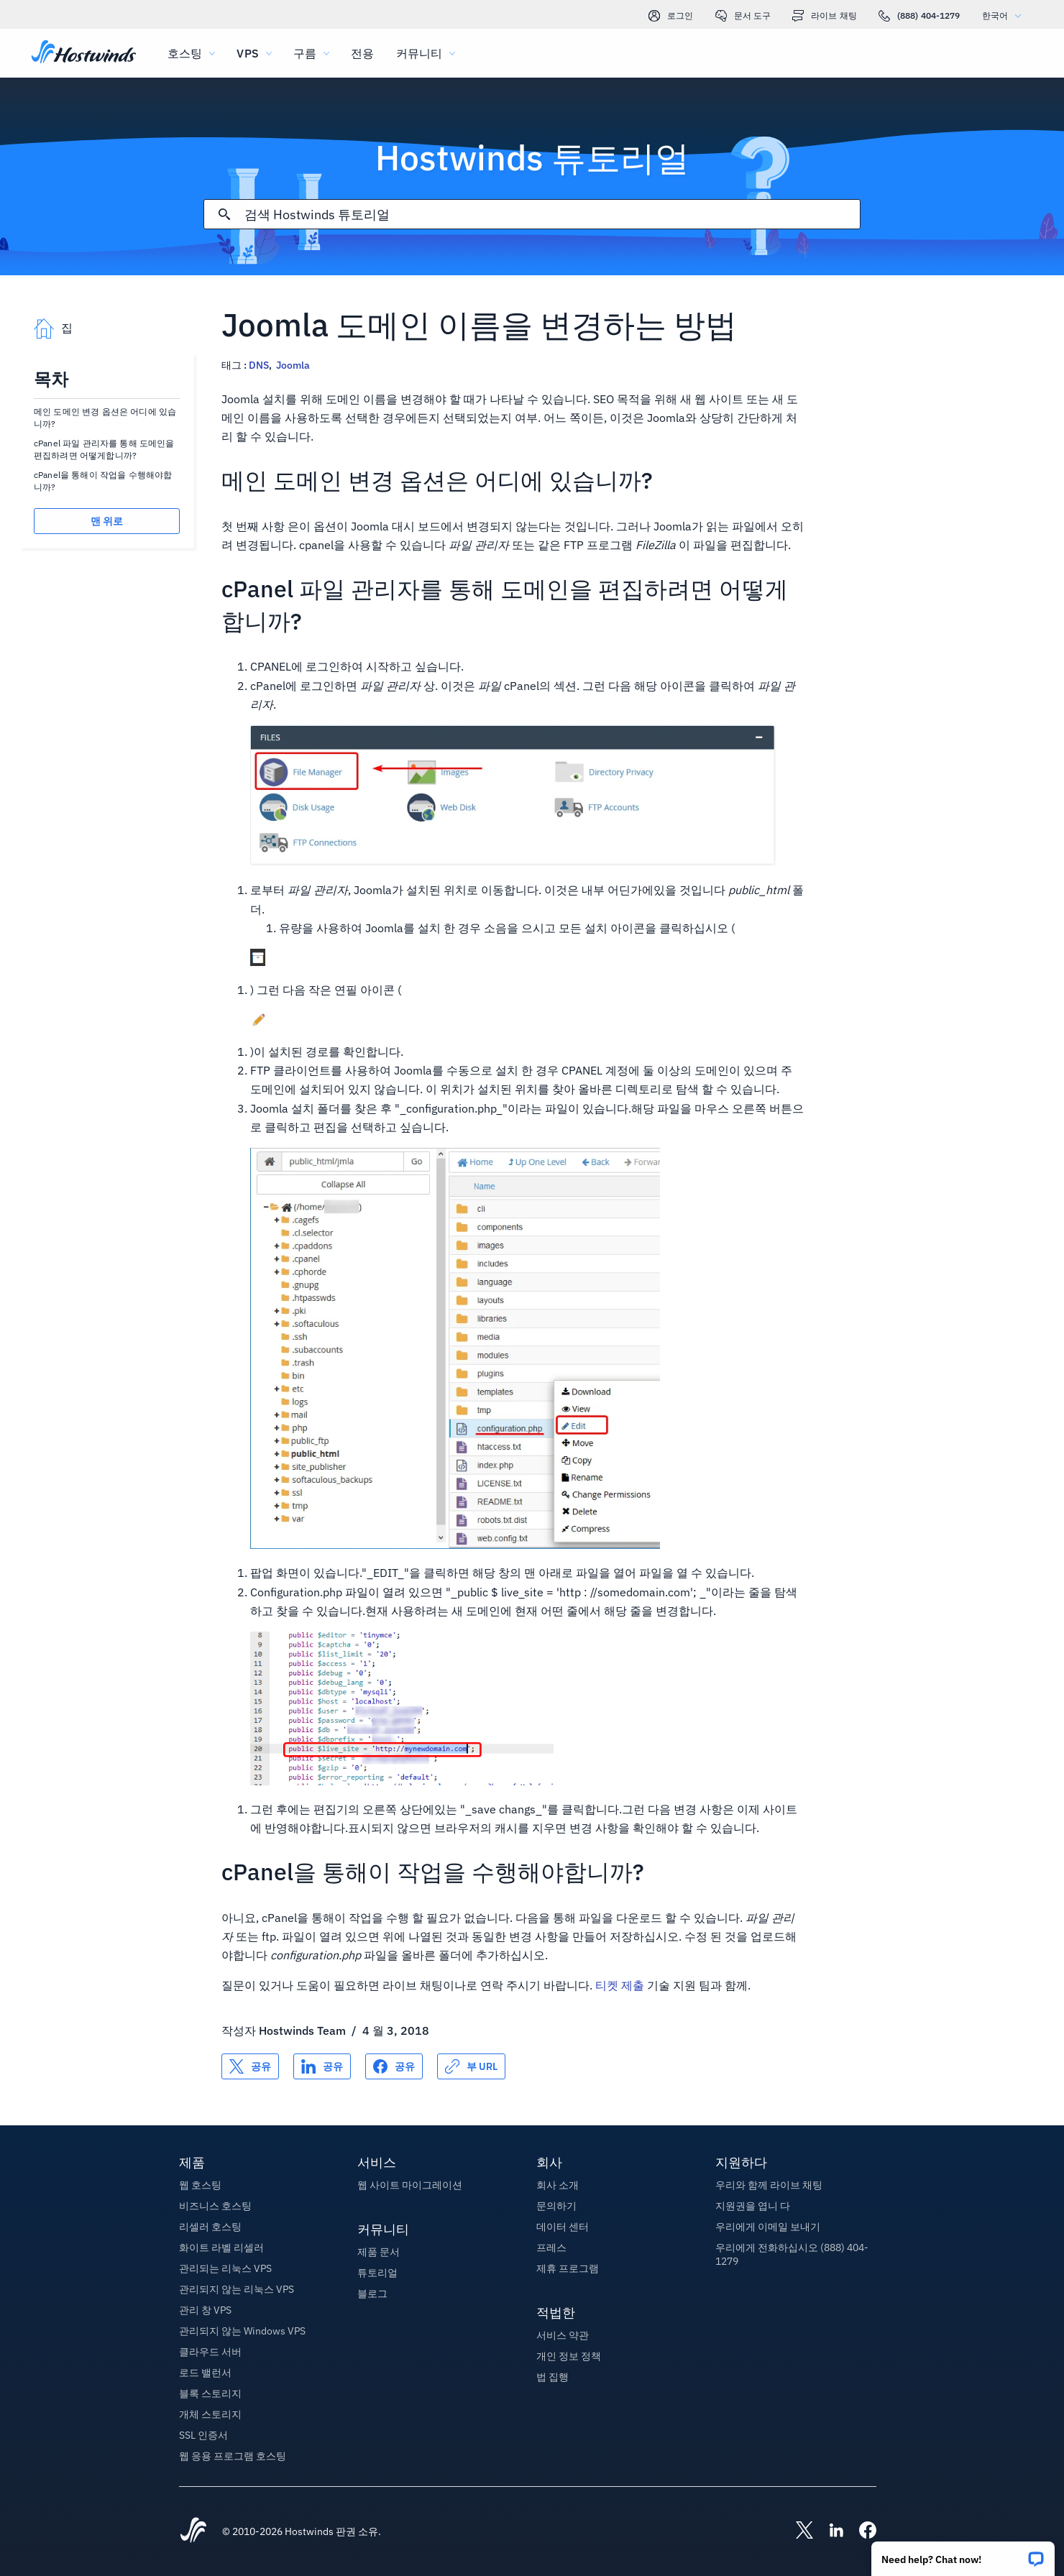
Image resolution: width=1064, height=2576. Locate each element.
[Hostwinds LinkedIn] (829, 2531)
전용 (362, 53)
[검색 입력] (552, 214)
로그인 (670, 16)
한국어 (1005, 15)
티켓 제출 (619, 1985)
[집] (84, 53)
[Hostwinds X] (797, 2531)
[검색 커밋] (224, 214)
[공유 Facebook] (394, 2066)
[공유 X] (250, 2066)
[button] (963, 2554)
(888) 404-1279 (919, 16)
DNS (259, 365)
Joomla (293, 365)
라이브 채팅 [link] (824, 16)
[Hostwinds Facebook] (860, 2531)
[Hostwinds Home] (193, 2531)
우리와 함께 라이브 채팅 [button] (768, 2185)
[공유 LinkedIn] (322, 2066)
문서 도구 (743, 16)
